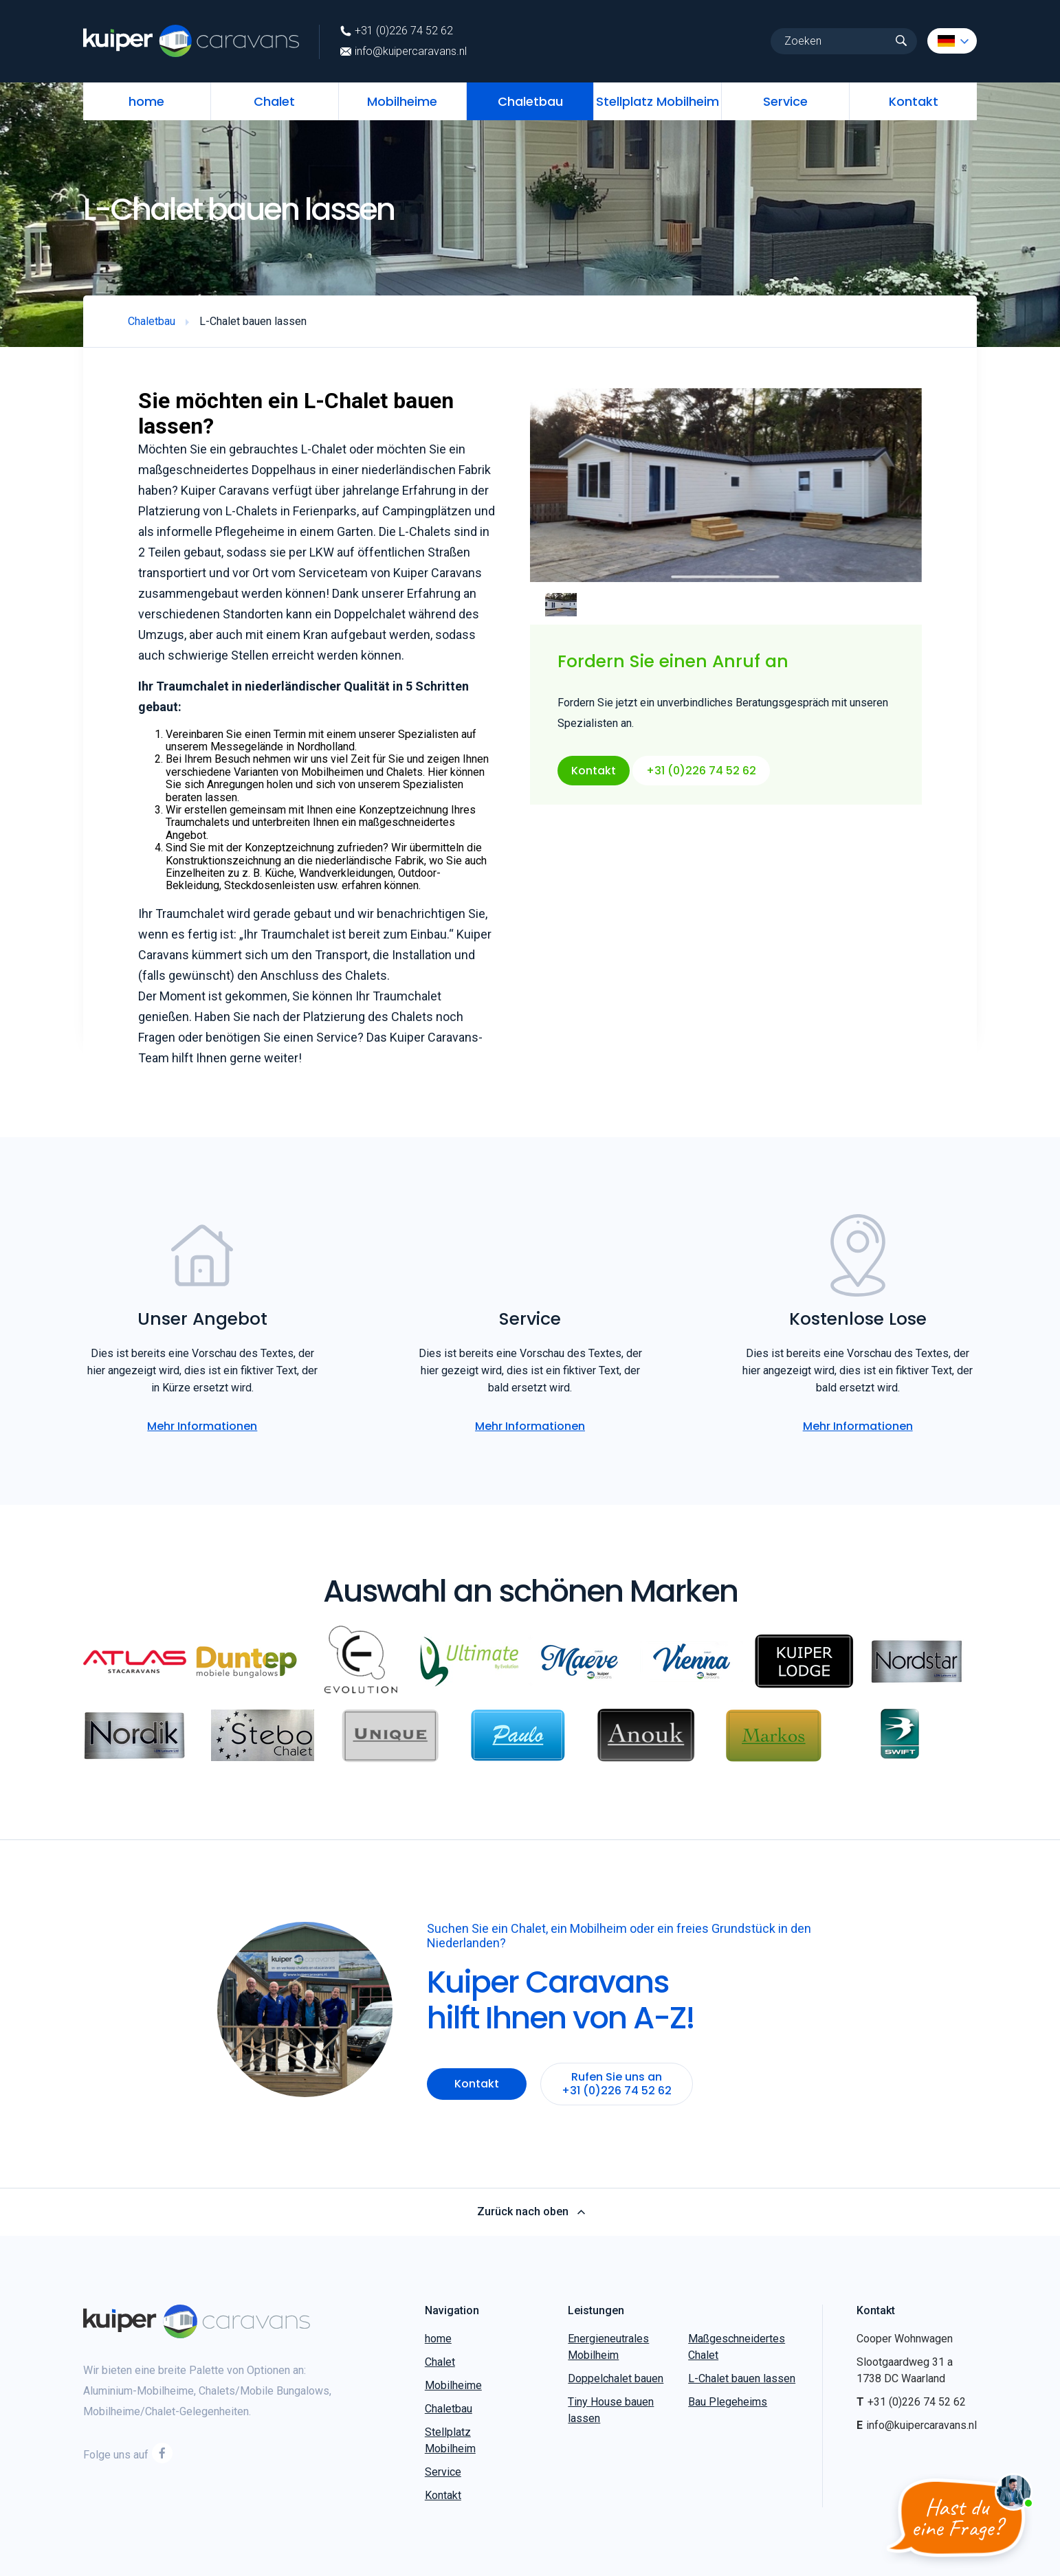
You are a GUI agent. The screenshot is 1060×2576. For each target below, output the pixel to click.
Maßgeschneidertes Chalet (736, 2347)
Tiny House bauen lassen (611, 2410)
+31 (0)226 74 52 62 (396, 31)
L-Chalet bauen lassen (741, 2378)
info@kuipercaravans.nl (403, 51)
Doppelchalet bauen (615, 2378)
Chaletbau (530, 101)
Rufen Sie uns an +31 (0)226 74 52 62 (617, 2083)
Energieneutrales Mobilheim (608, 2347)
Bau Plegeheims (727, 2401)
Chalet (274, 101)
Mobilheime (402, 101)
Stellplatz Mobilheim (657, 101)
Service (785, 101)
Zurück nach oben (530, 2212)
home (146, 101)
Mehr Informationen (202, 1426)
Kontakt (913, 101)
